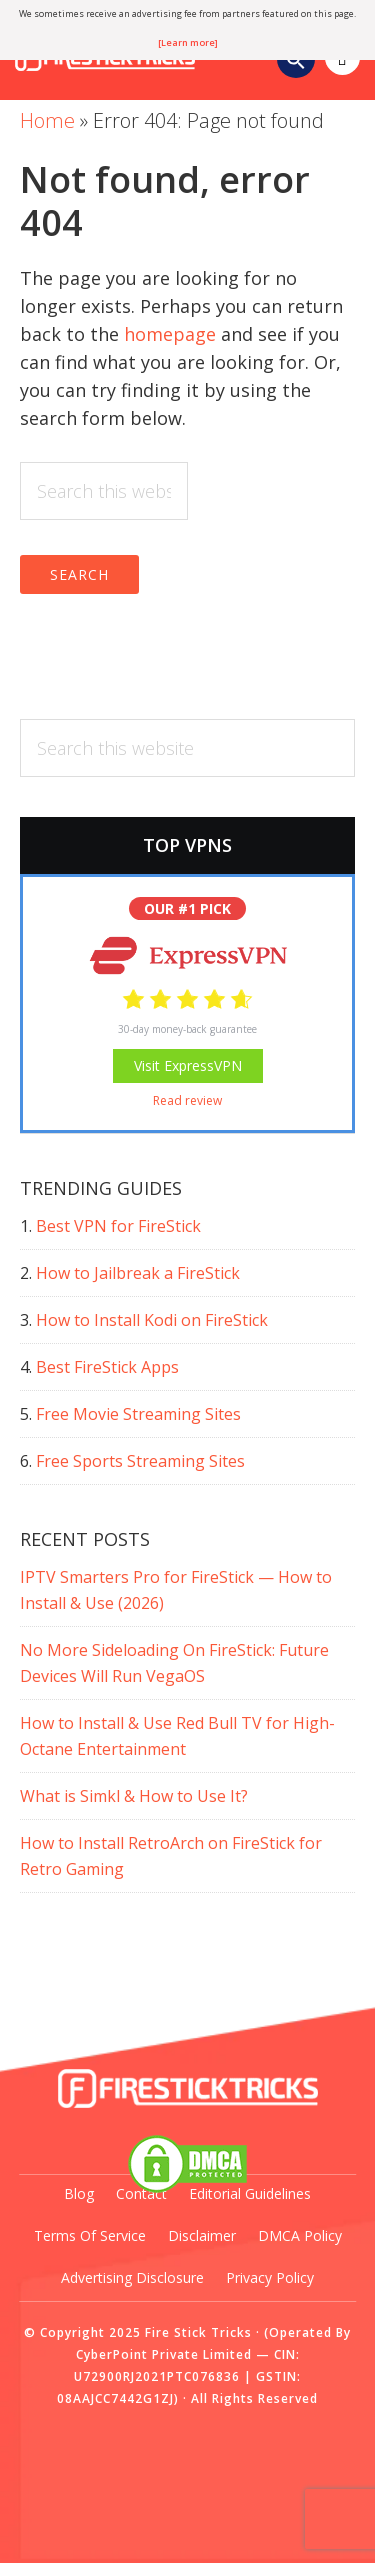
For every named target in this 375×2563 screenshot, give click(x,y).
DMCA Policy (300, 2235)
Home (47, 120)
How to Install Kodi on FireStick (152, 1320)
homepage (170, 334)
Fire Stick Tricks (198, 2332)
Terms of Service (90, 2235)
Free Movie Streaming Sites (138, 1414)
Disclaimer (202, 2235)
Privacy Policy (270, 2277)
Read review (187, 1100)
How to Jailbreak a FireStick (138, 1273)
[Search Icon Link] (296, 62)
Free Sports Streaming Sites (140, 1461)
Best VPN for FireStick (118, 1226)
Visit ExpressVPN (188, 1065)
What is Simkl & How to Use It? (134, 1796)
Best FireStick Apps (107, 1367)
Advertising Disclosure (132, 2277)
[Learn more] (188, 42)
